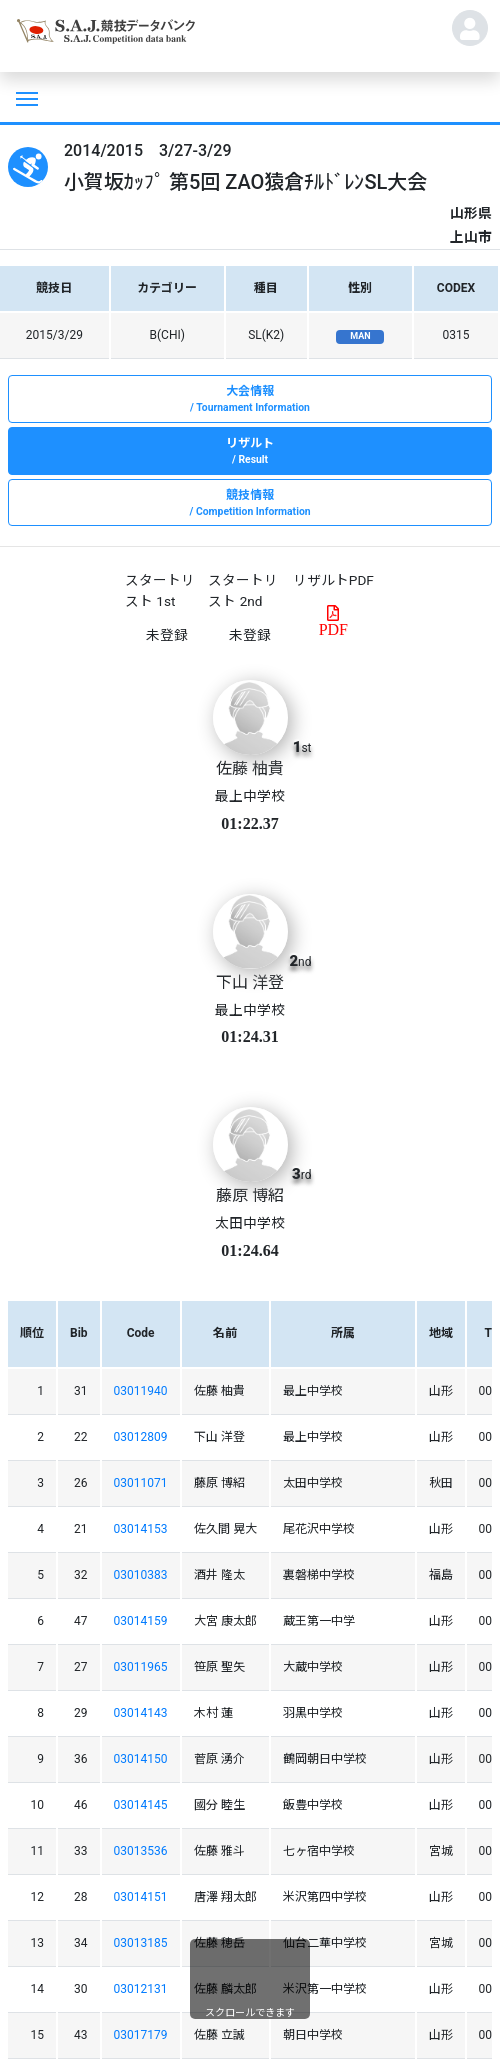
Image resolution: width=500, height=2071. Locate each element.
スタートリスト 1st (160, 590)
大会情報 (250, 400)
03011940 (141, 1391)
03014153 (141, 1529)
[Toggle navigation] (25, 97)
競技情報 (250, 504)
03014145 (141, 1805)
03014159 (141, 1621)
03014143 (141, 1713)
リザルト (250, 452)
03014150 (141, 1759)
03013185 (141, 1943)
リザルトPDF (333, 580)
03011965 (141, 1667)
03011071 (141, 1483)
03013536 (141, 1851)
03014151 (141, 1897)
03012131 (141, 1989)
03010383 (141, 1575)
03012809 (141, 1437)
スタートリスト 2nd (243, 590)
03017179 (141, 2035)
